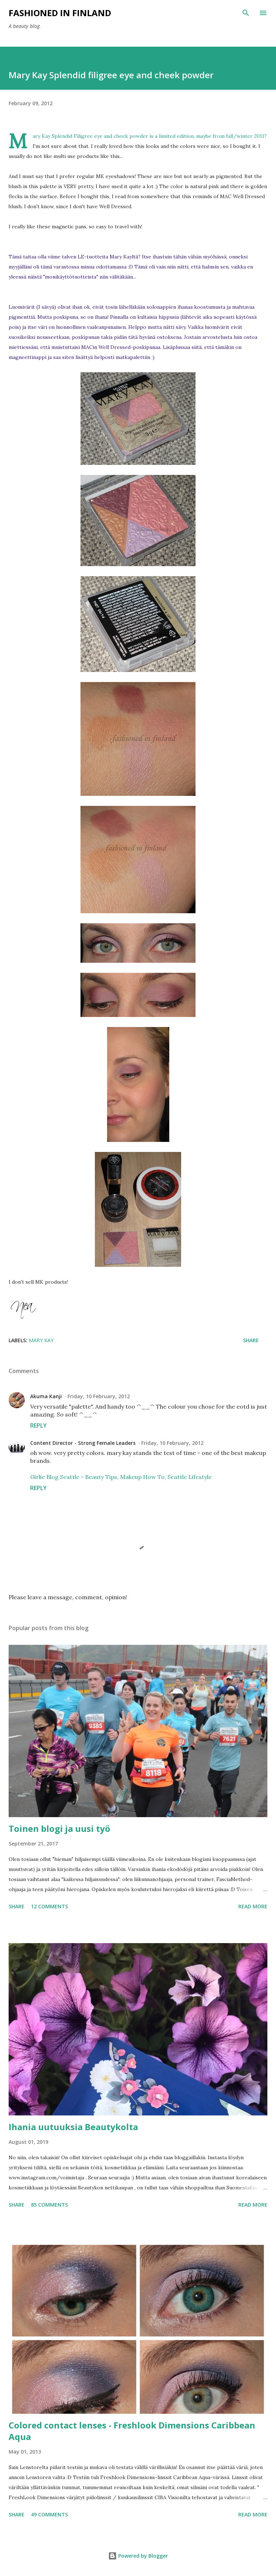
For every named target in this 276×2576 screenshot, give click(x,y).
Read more (252, 1906)
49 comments (49, 2514)
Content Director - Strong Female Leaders (82, 1442)
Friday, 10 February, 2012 (99, 1396)
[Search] (246, 13)
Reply (38, 1425)
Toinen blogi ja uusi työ (59, 1828)
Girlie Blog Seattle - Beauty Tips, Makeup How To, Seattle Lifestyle (121, 1476)
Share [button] (251, 1340)
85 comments (49, 2204)
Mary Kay (41, 1340)
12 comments (49, 1906)
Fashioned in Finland (60, 13)
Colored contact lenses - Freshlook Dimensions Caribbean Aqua (132, 2430)
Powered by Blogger (138, 2555)
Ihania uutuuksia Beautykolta (73, 2127)
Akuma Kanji (46, 1396)
